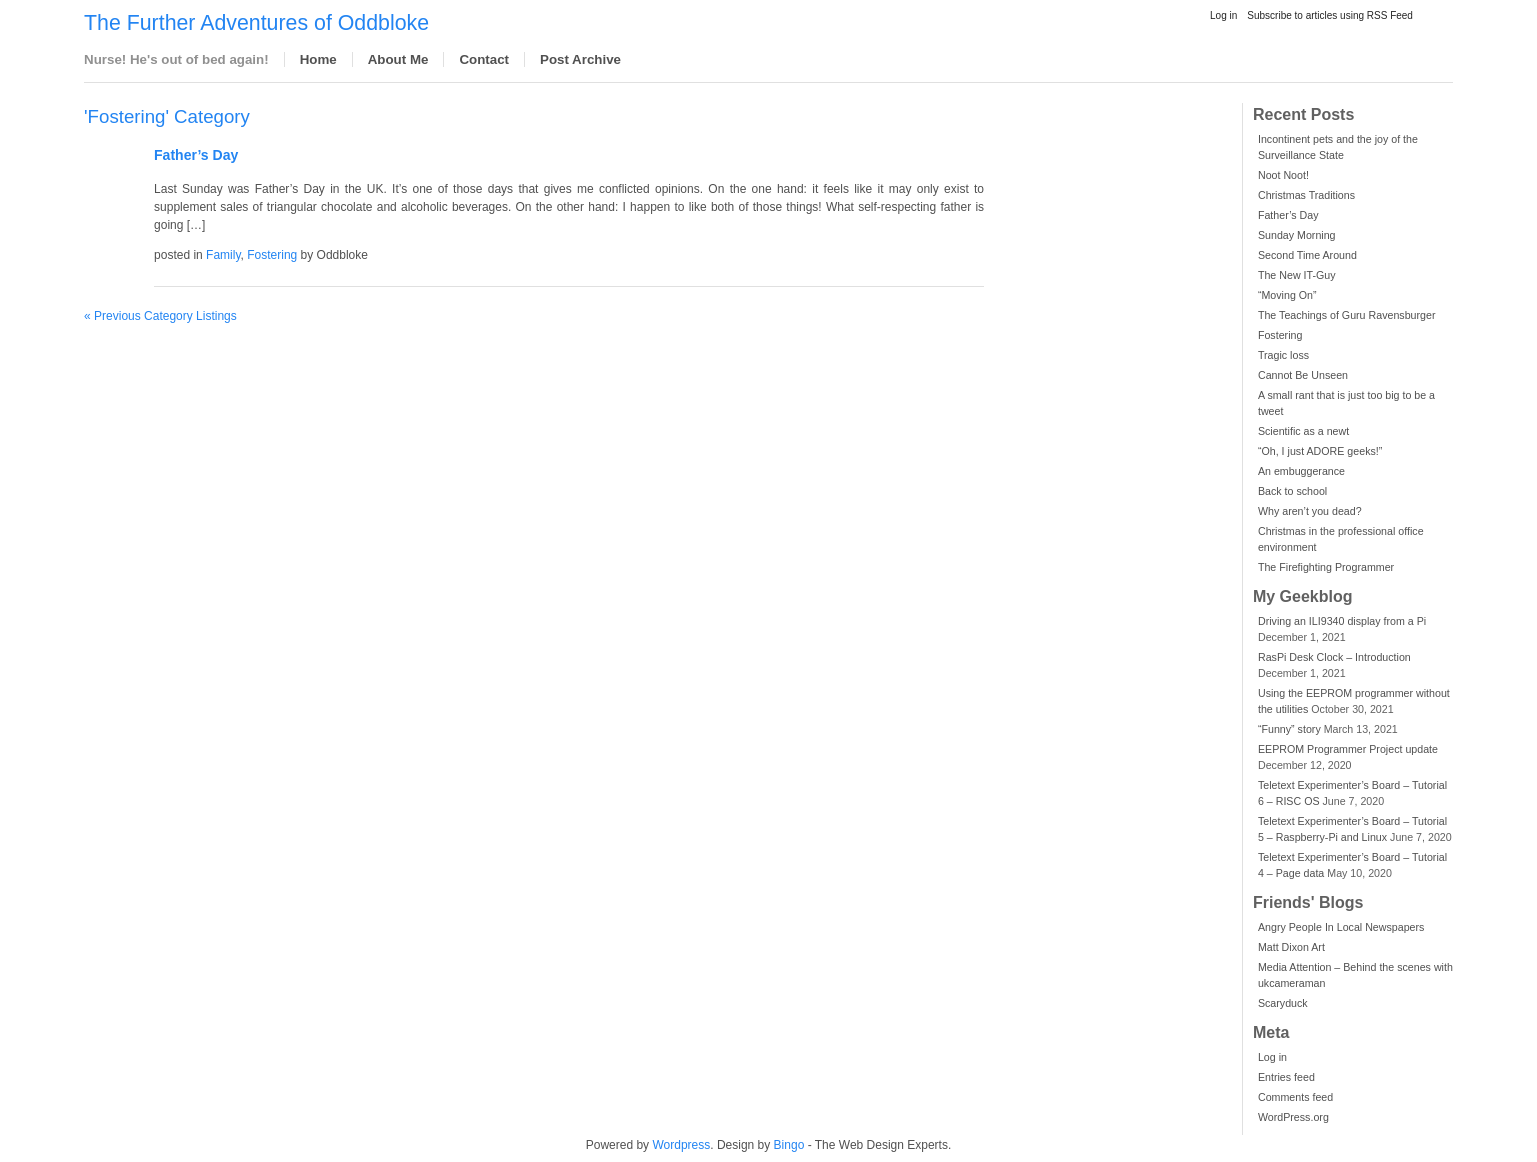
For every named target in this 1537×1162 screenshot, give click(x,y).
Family (223, 255)
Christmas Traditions (1306, 195)
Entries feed (1286, 1077)
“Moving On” (1287, 295)
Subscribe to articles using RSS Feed (1330, 15)
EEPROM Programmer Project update (1348, 749)
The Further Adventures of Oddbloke (256, 23)
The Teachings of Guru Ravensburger (1347, 315)
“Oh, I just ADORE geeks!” (1320, 451)
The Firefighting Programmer (1326, 567)
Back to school (1292, 491)
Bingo (789, 1145)
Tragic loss (1283, 355)
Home (318, 59)
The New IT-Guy (1297, 275)
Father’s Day (1288, 215)
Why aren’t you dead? (1310, 511)
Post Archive (580, 59)
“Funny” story (1289, 729)
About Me (398, 59)
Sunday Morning (1297, 235)
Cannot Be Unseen (1303, 375)
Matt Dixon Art (1291, 947)
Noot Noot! (1283, 175)
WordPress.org (1293, 1117)
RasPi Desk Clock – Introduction (1334, 657)
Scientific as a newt (1303, 431)
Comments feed (1295, 1097)
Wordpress (681, 1145)
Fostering (1280, 335)
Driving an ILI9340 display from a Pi (1342, 621)
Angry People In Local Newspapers (1341, 927)
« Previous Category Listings (160, 316)
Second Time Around (1307, 255)
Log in (1223, 15)
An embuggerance (1301, 471)
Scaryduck (1283, 1003)
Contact (484, 59)
